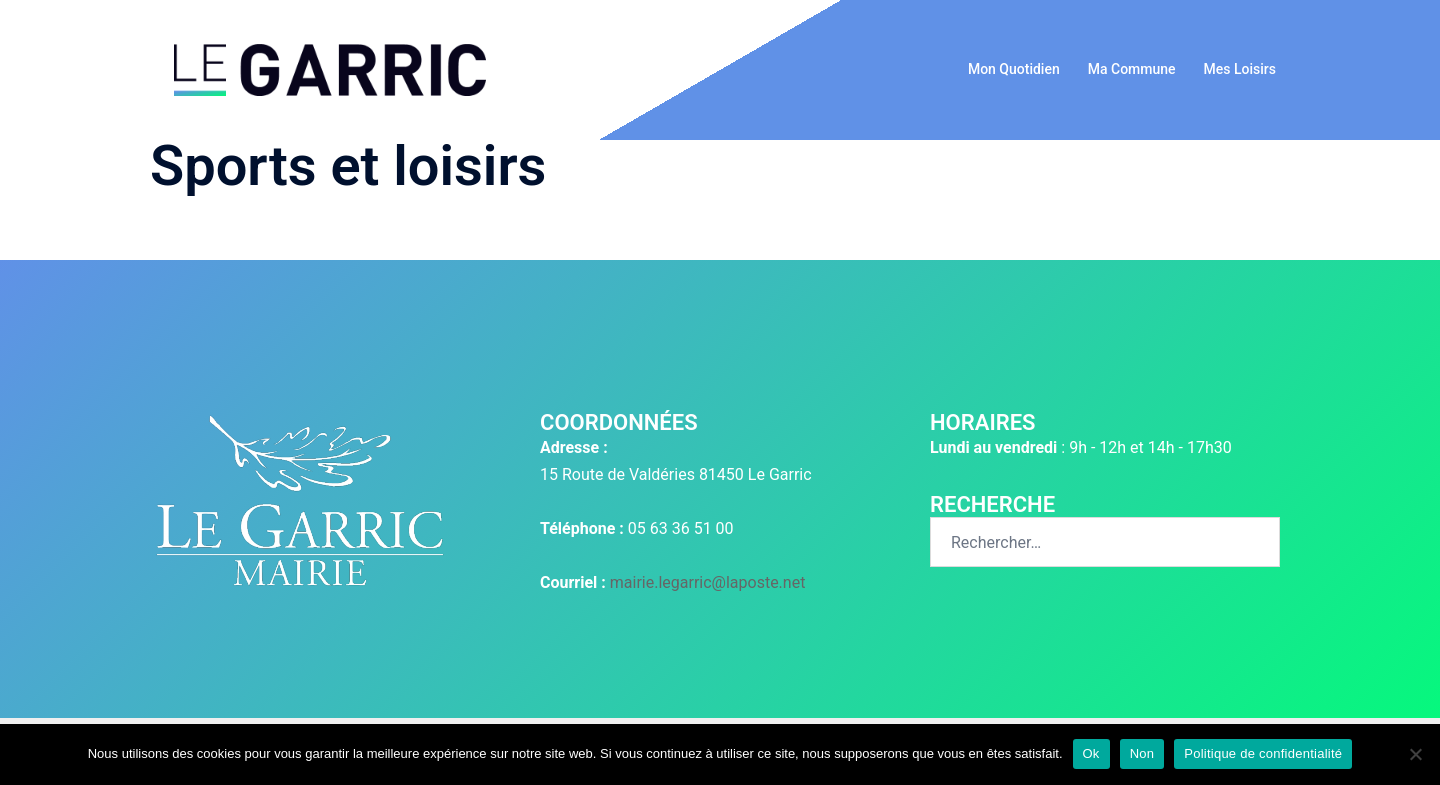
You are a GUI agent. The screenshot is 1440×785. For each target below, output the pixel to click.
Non (1142, 753)
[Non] (1415, 754)
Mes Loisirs (1240, 69)
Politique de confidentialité (1263, 753)
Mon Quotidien (1014, 69)
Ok (1091, 753)
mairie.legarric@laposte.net (708, 582)
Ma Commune (1132, 69)
